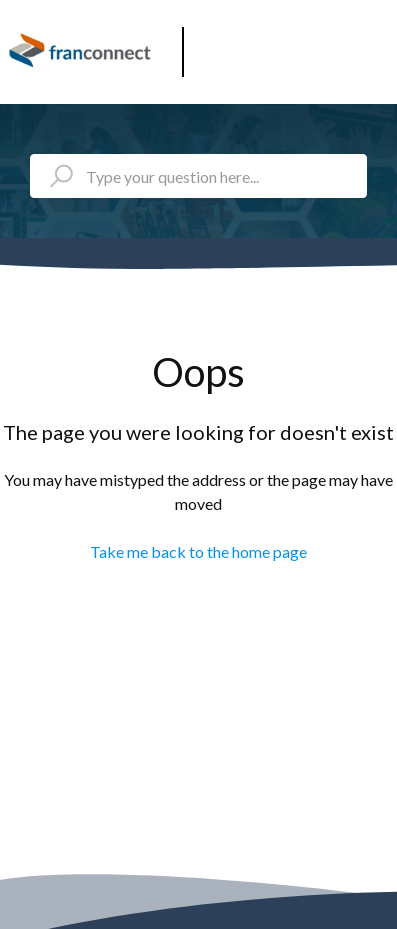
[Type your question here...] (198, 176)
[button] (374, 44)
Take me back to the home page (198, 551)
